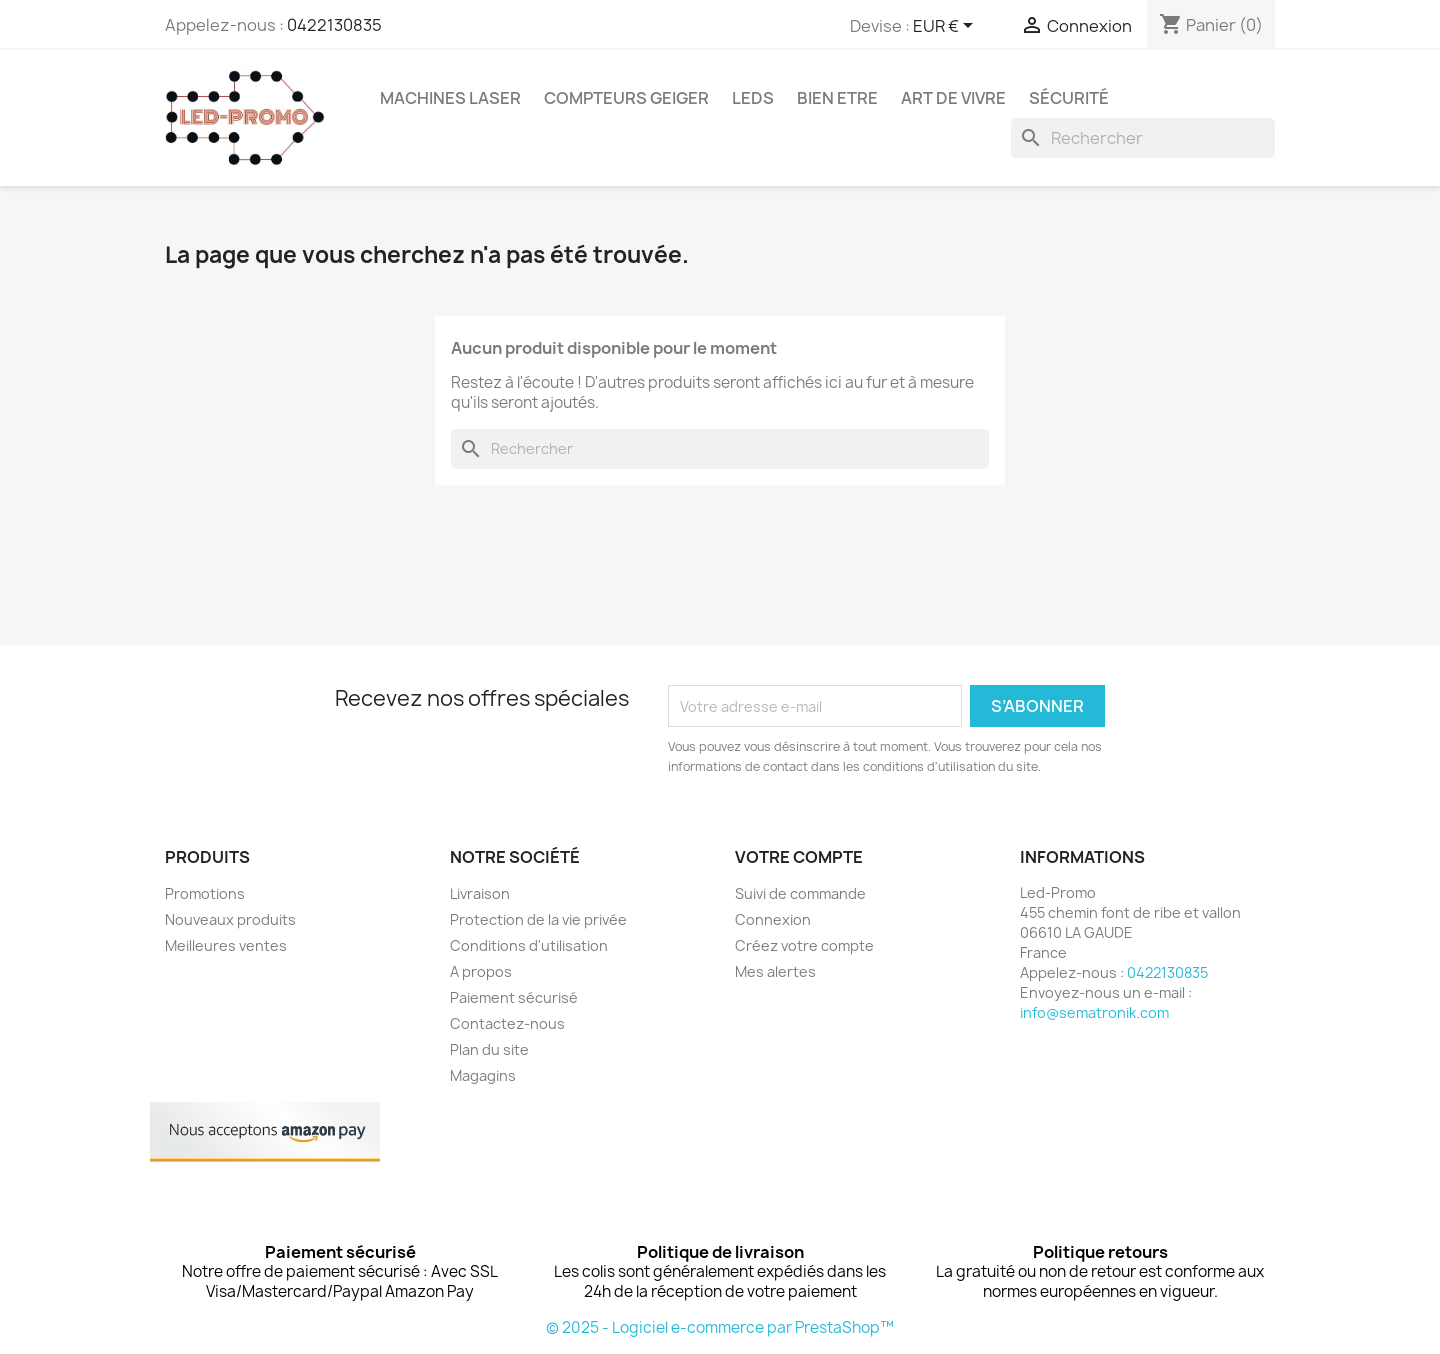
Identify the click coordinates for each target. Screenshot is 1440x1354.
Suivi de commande (800, 893)
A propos (481, 971)
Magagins (483, 1075)
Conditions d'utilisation (529, 945)
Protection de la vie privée (538, 919)
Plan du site (489, 1049)
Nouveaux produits (230, 919)
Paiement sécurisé (514, 997)
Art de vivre (953, 98)
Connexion (773, 919)
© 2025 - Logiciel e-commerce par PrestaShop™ (720, 1327)
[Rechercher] (1143, 138)
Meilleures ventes (226, 945)
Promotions (205, 893)
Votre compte (799, 857)
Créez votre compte (804, 945)
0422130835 (334, 25)
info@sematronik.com (1094, 1012)
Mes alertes (775, 971)
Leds (753, 98)
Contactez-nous (507, 1023)
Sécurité (1069, 98)
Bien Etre (837, 98)
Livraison (480, 893)
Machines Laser (450, 98)
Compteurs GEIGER (626, 98)
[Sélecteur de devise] (946, 27)
